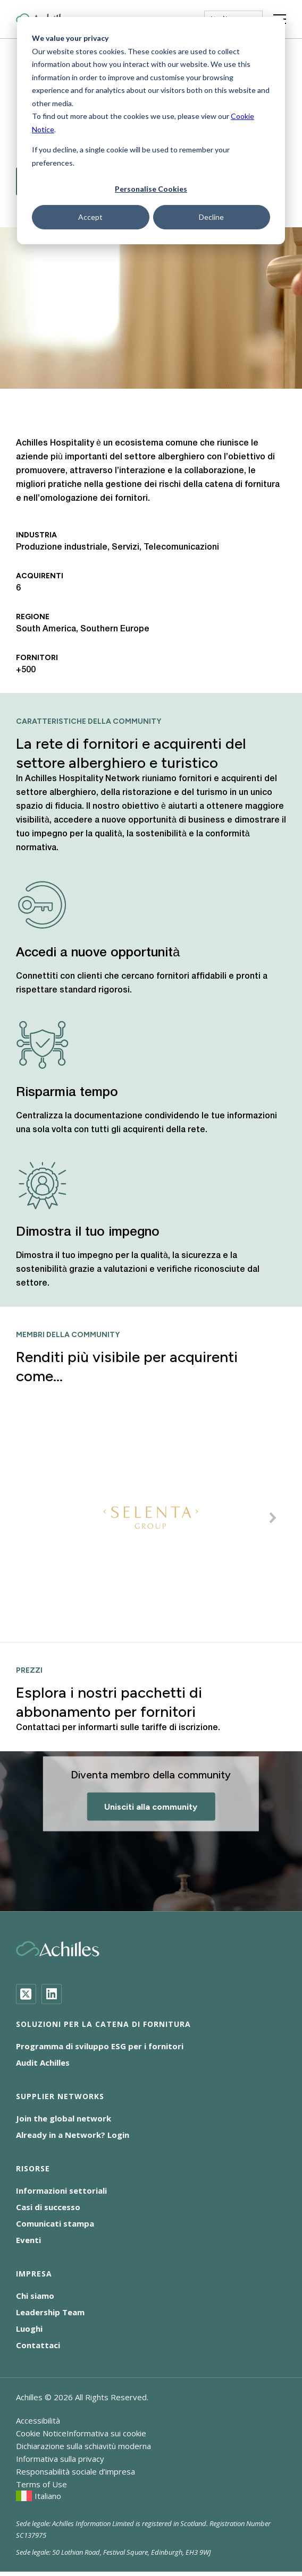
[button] (272, 1517)
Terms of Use (41, 2484)
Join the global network (63, 2118)
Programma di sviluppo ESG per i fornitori (99, 2046)
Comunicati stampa (55, 2223)
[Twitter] (26, 1994)
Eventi (28, 2240)
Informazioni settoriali (61, 2190)
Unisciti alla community (150, 1807)
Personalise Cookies (151, 188)
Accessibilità (38, 2420)
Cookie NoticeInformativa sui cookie (81, 2433)
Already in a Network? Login (72, 2134)
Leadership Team (50, 2312)
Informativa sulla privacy (60, 2458)
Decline (211, 216)
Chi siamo (35, 2295)
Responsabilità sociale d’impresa (75, 2471)
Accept (90, 216)
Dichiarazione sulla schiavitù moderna (83, 2446)
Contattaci (38, 2345)
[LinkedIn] (51, 1994)
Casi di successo (48, 2207)
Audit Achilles (43, 2062)
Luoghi (29, 2328)
